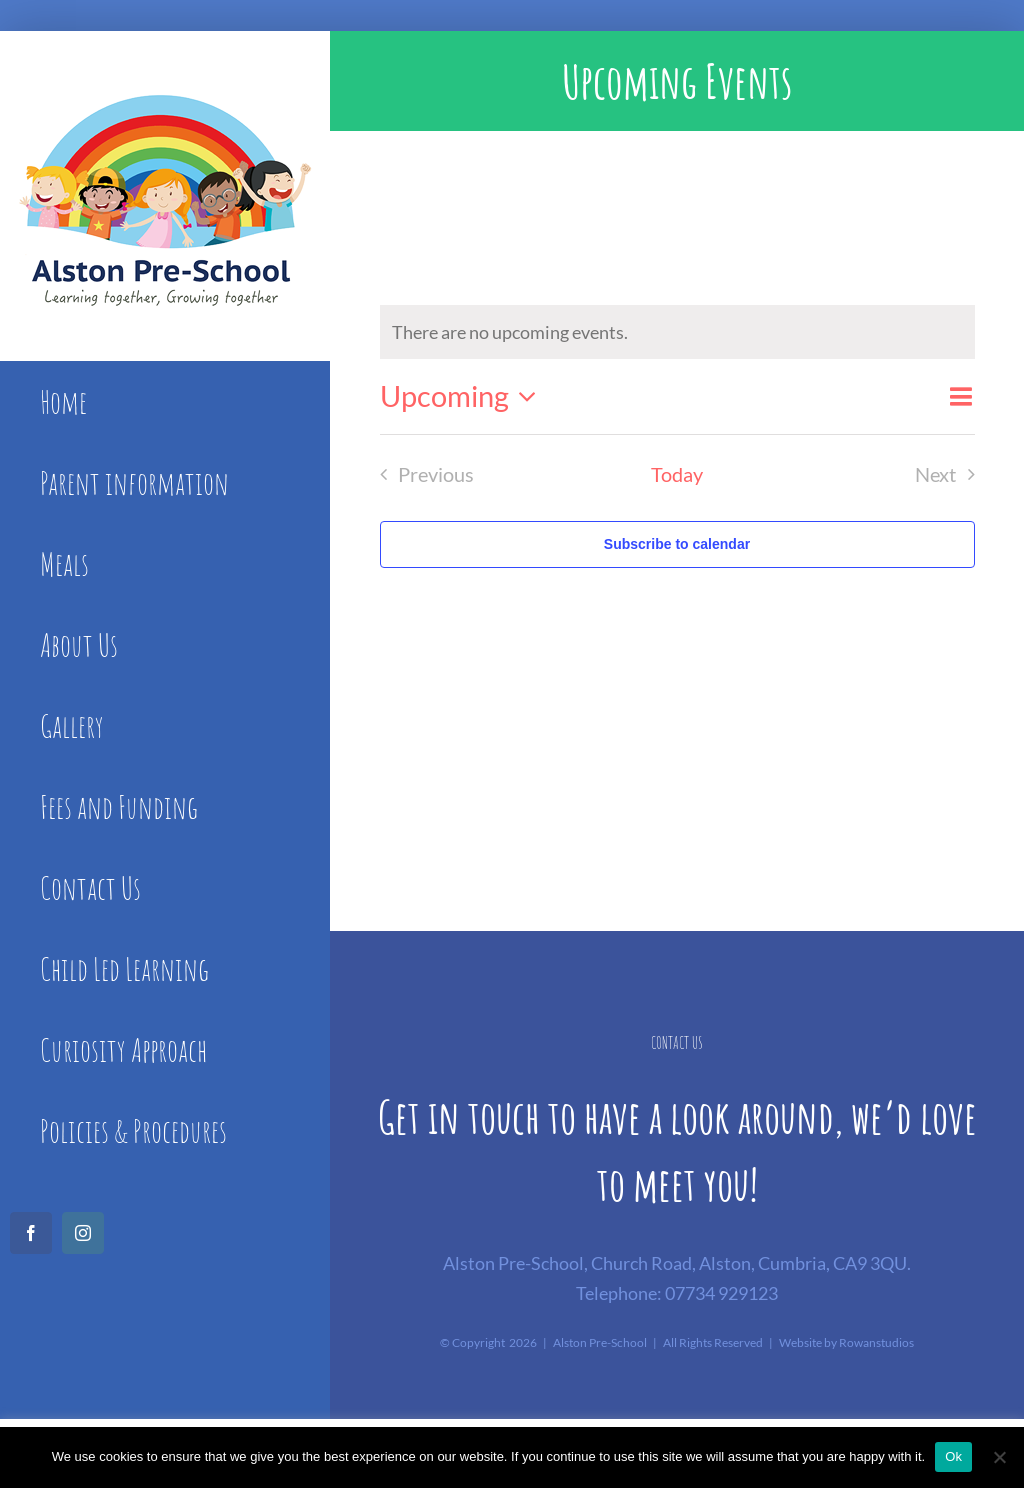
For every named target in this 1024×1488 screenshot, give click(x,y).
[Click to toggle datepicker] (464, 396)
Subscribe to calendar (677, 544)
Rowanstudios (876, 1342)
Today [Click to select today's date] (677, 474)
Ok (953, 1456)
